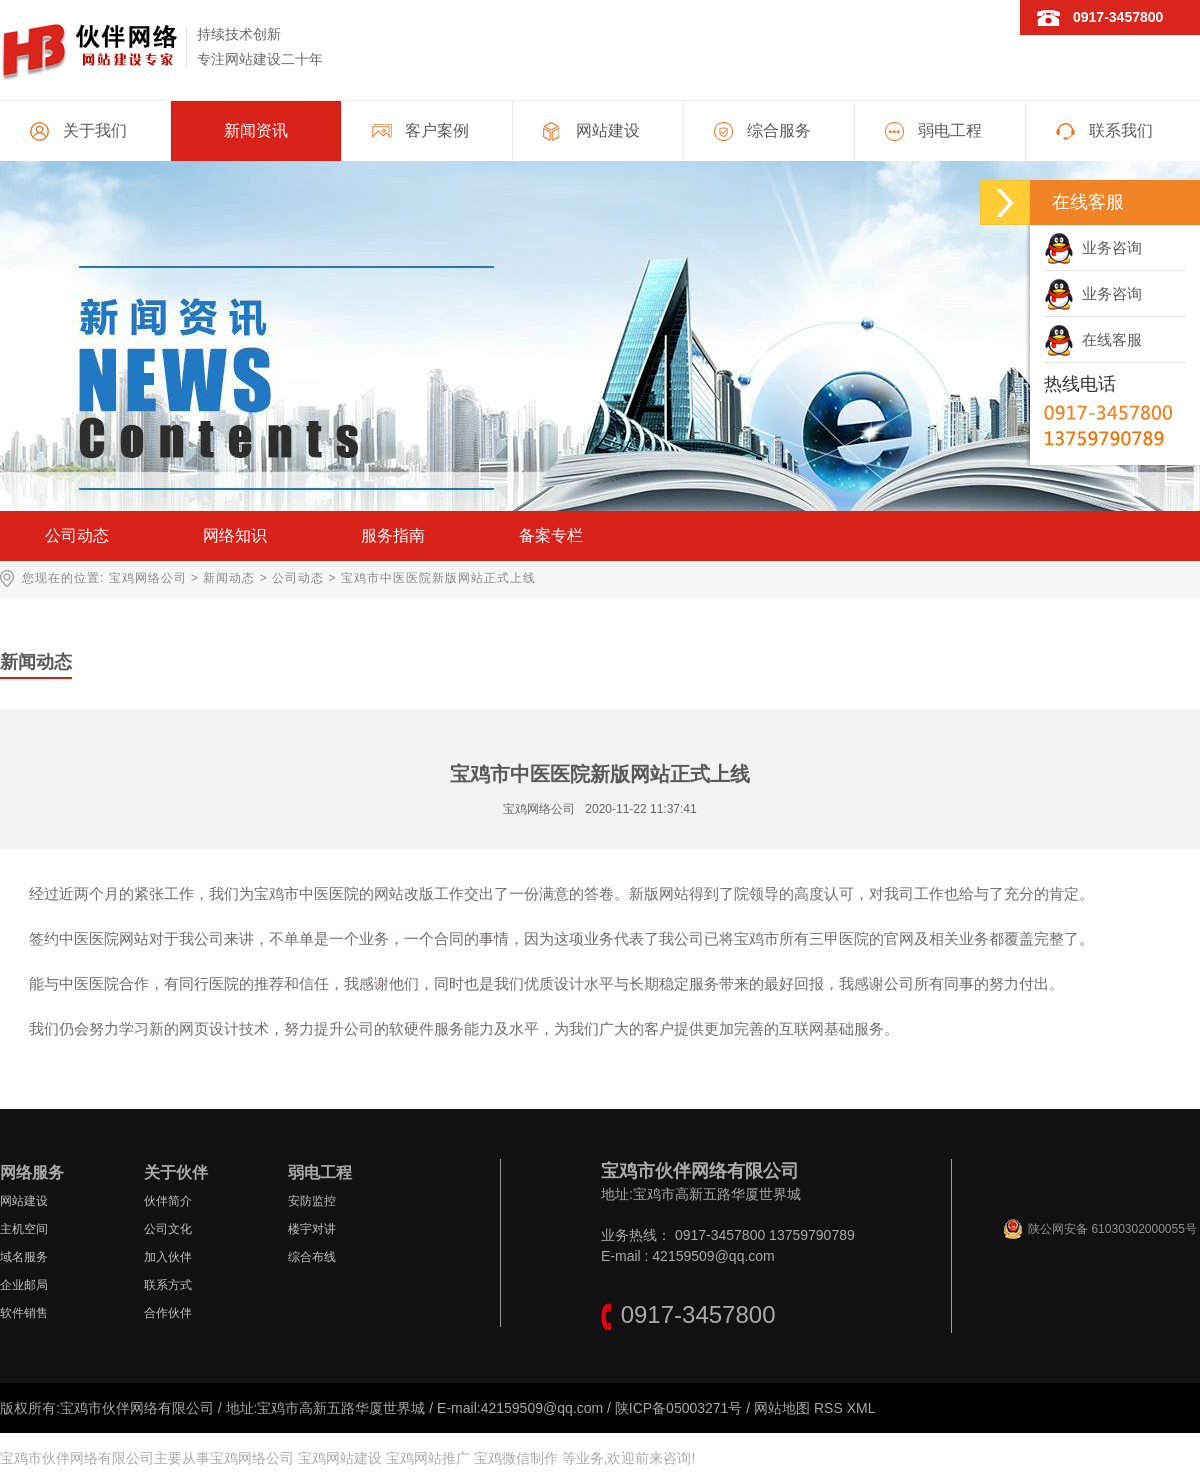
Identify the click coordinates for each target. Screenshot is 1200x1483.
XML (861, 1408)
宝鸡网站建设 (340, 1458)
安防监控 (312, 1201)
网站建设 (608, 130)
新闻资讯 (256, 130)
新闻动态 (229, 578)
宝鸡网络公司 (148, 578)
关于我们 (95, 130)
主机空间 (24, 1229)
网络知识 (235, 535)
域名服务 (24, 1257)
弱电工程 (950, 130)
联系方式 (168, 1285)
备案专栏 (551, 535)
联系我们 (1121, 130)
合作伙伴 (168, 1313)
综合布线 (312, 1257)
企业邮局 (24, 1285)
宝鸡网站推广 (428, 1458)
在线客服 (1093, 339)
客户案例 (437, 130)
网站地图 (782, 1408)
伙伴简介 (168, 1201)
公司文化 (168, 1229)
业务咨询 (1093, 247)
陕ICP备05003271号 (679, 1408)
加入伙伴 (168, 1257)
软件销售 (24, 1313)
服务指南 (393, 535)
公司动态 (77, 535)
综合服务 (779, 130)
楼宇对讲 (312, 1229)
